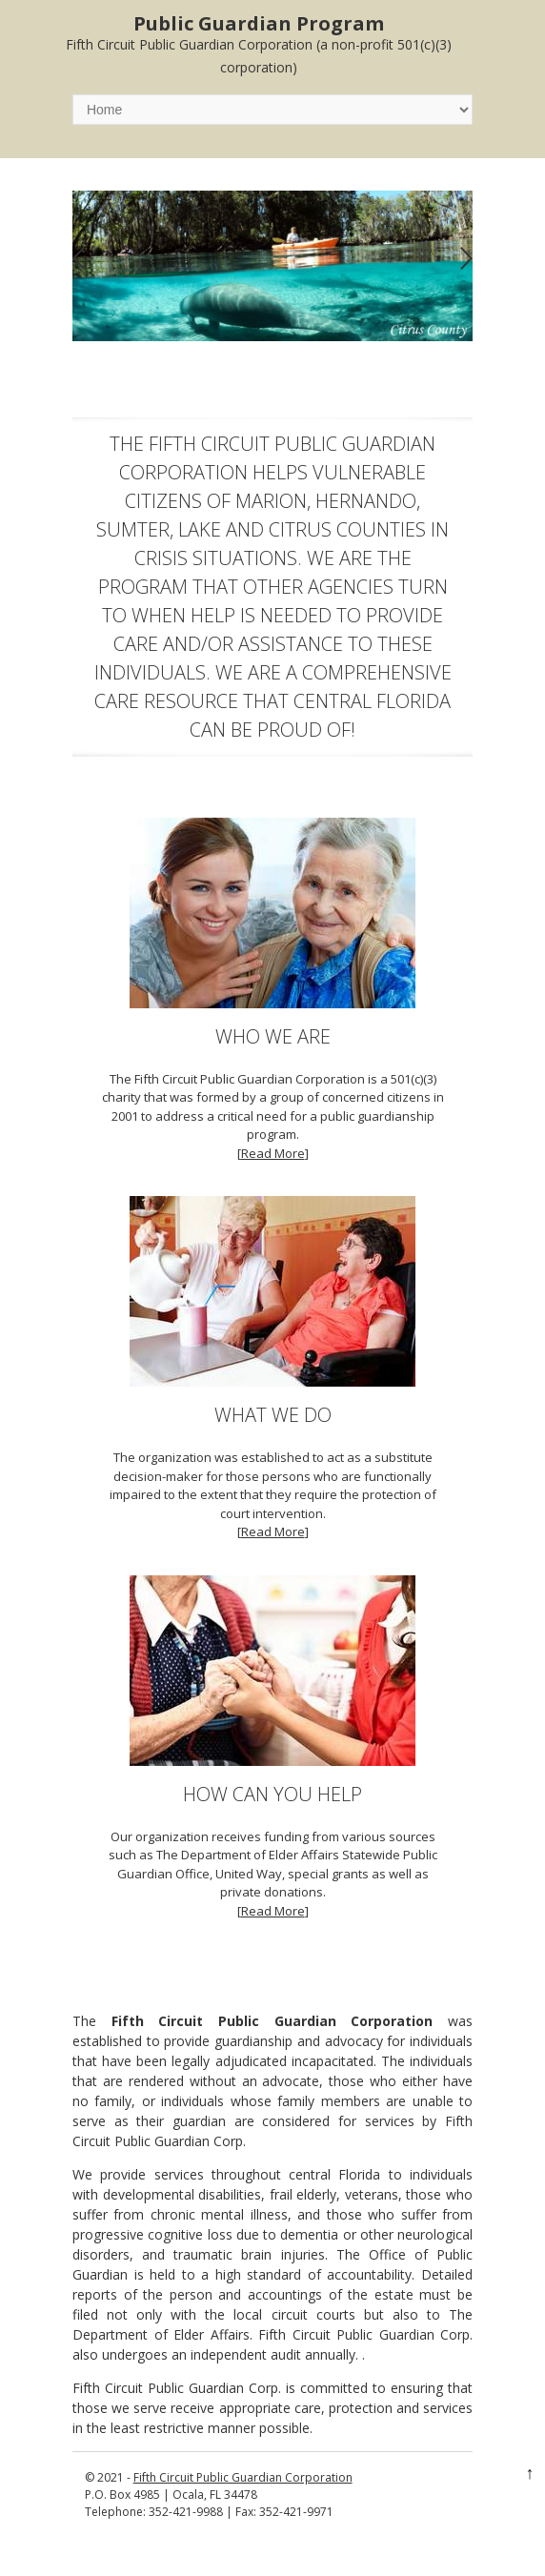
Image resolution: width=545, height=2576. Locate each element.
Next (466, 259)
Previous (78, 259)
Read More (273, 1153)
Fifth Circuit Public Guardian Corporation (243, 2477)
